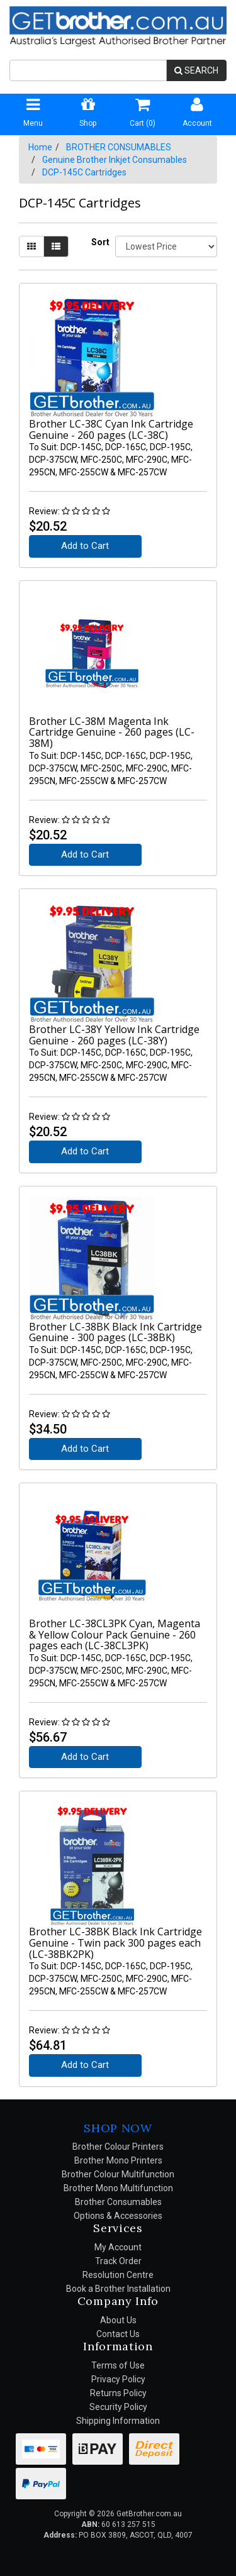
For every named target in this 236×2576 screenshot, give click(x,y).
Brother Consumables (118, 2202)
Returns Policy (118, 2393)
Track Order (118, 2261)
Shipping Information (118, 2421)
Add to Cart (85, 545)
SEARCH (196, 70)
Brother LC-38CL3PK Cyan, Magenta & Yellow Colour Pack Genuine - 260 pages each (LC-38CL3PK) (114, 1634)
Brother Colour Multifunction (118, 2174)
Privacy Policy (118, 2379)
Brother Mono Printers (118, 2160)
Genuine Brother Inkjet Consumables (114, 160)
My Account (118, 2247)
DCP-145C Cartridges (84, 172)
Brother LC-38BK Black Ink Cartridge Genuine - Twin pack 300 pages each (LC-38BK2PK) (115, 1942)
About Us (118, 2320)
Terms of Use (118, 2365)
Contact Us (118, 2334)
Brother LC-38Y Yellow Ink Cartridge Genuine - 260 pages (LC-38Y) (114, 1035)
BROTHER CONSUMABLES (118, 147)
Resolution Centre (118, 2275)
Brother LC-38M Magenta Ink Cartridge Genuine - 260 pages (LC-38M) (111, 732)
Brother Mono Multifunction (118, 2188)
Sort (98, 242)
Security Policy (118, 2407)
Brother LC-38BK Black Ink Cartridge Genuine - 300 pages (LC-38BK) (115, 1332)
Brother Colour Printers (118, 2147)
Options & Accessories (118, 2216)
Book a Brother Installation (118, 2289)
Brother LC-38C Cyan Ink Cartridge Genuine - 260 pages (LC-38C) (111, 429)
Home (40, 147)
